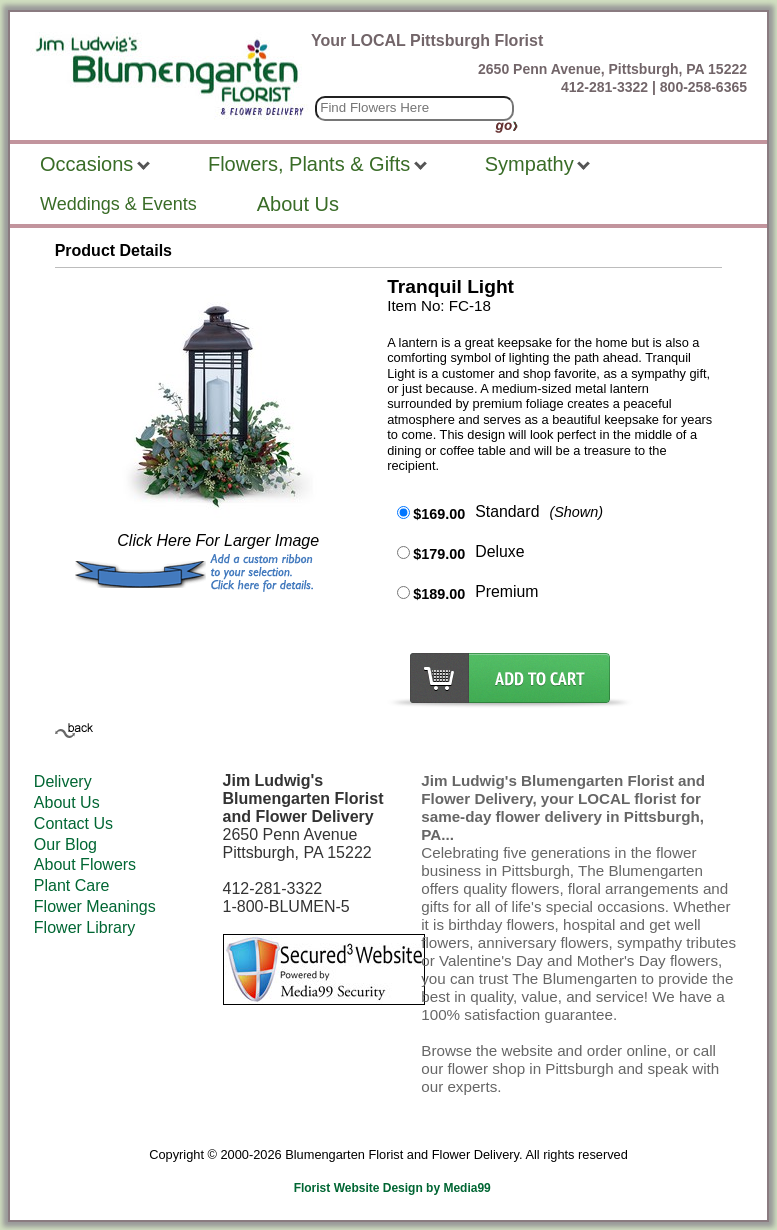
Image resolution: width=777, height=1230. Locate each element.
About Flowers (85, 864)
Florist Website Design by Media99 (392, 1188)
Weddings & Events (118, 204)
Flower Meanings (95, 906)
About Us (67, 802)
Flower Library (84, 927)
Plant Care (72, 885)
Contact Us (73, 823)
